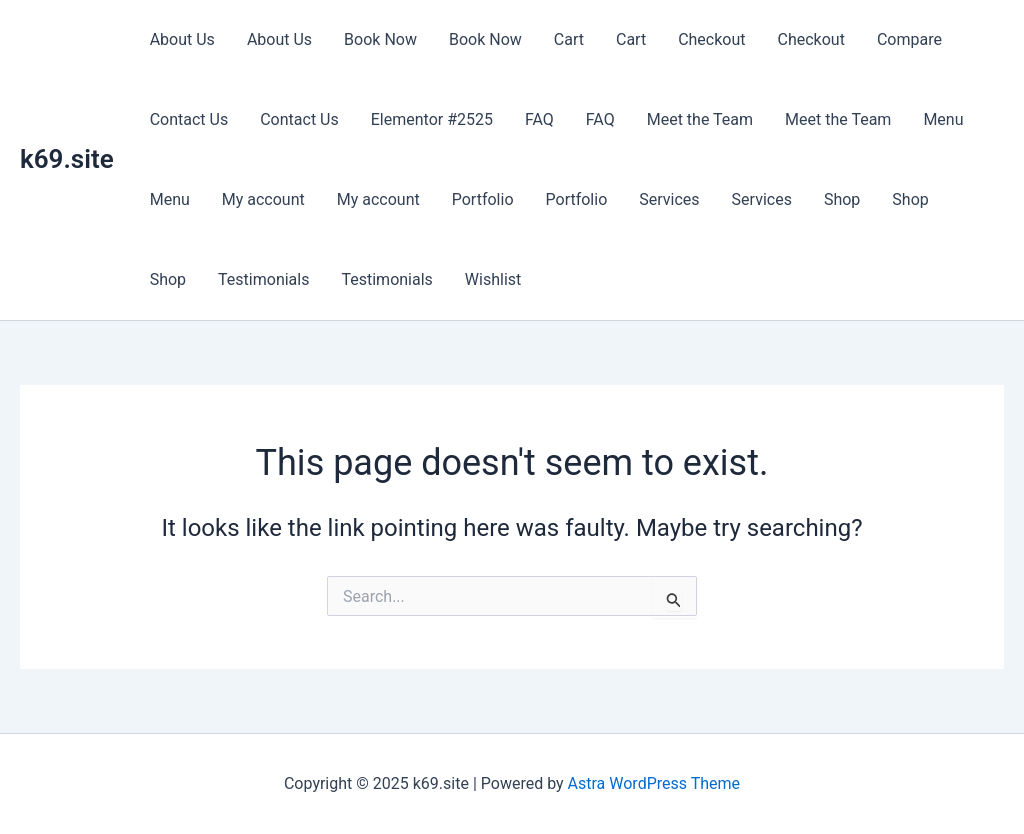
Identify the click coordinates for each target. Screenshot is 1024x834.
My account (263, 199)
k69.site (67, 159)
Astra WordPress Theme (654, 783)
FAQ (539, 119)
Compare (909, 39)
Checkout (711, 39)
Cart (569, 39)
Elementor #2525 (432, 119)
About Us (182, 39)
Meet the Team (700, 119)
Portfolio (483, 199)
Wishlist (493, 279)
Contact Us (189, 119)
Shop (842, 199)
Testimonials (263, 279)
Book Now (380, 39)
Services (669, 199)
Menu (943, 119)
